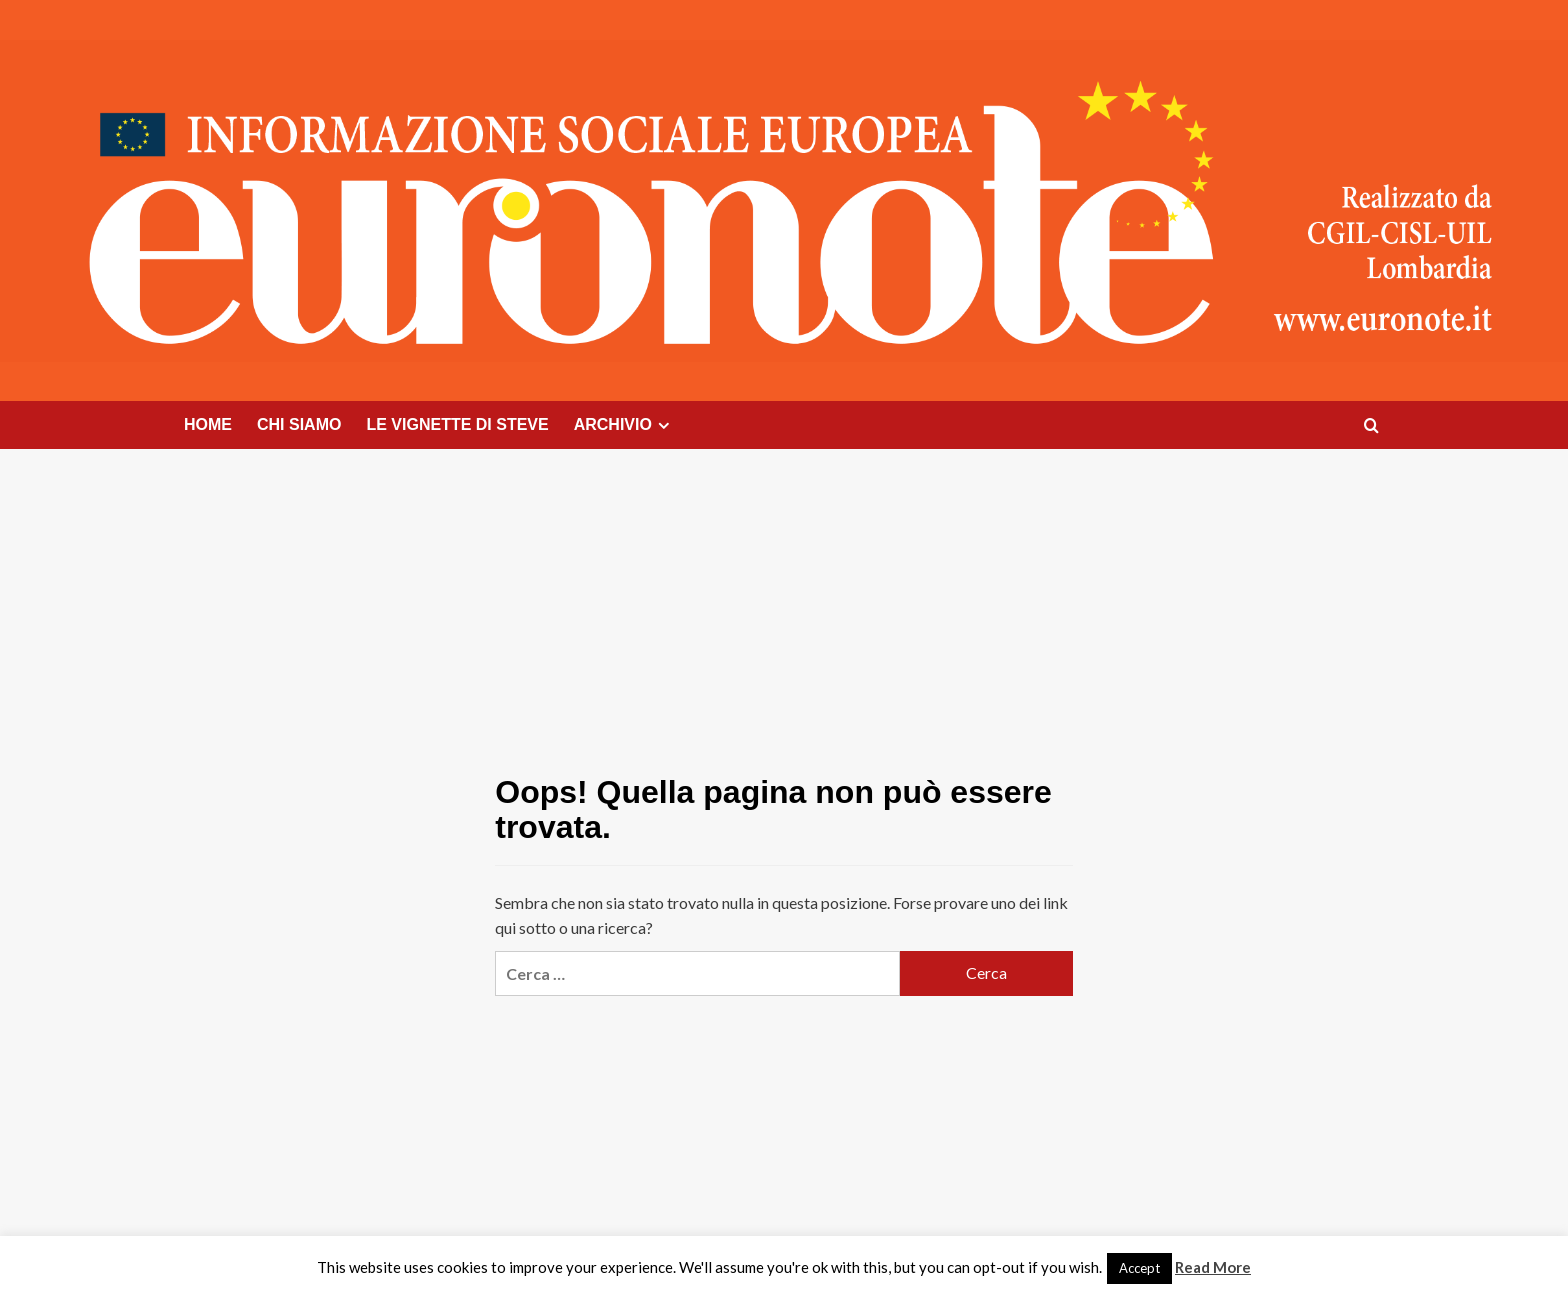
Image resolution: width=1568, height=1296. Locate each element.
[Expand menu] (663, 425)
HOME (208, 424)
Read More (1213, 1267)
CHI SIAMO (299, 424)
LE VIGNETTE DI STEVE (457, 424)
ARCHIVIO (624, 425)
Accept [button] (1139, 1268)
